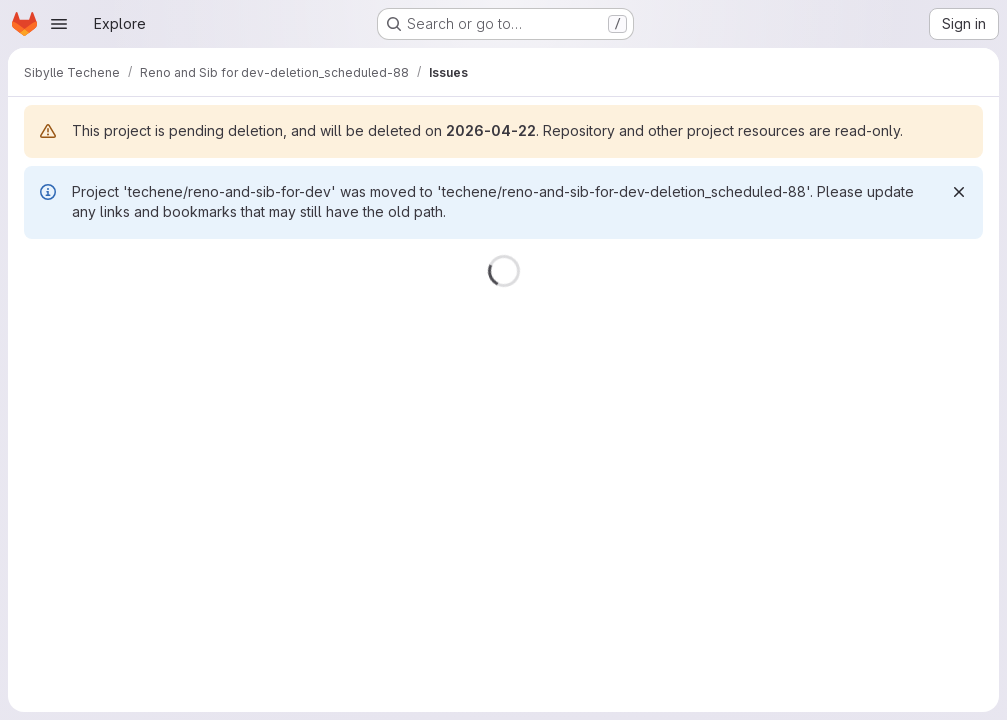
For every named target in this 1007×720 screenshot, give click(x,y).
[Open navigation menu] (59, 24)
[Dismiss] (959, 192)
